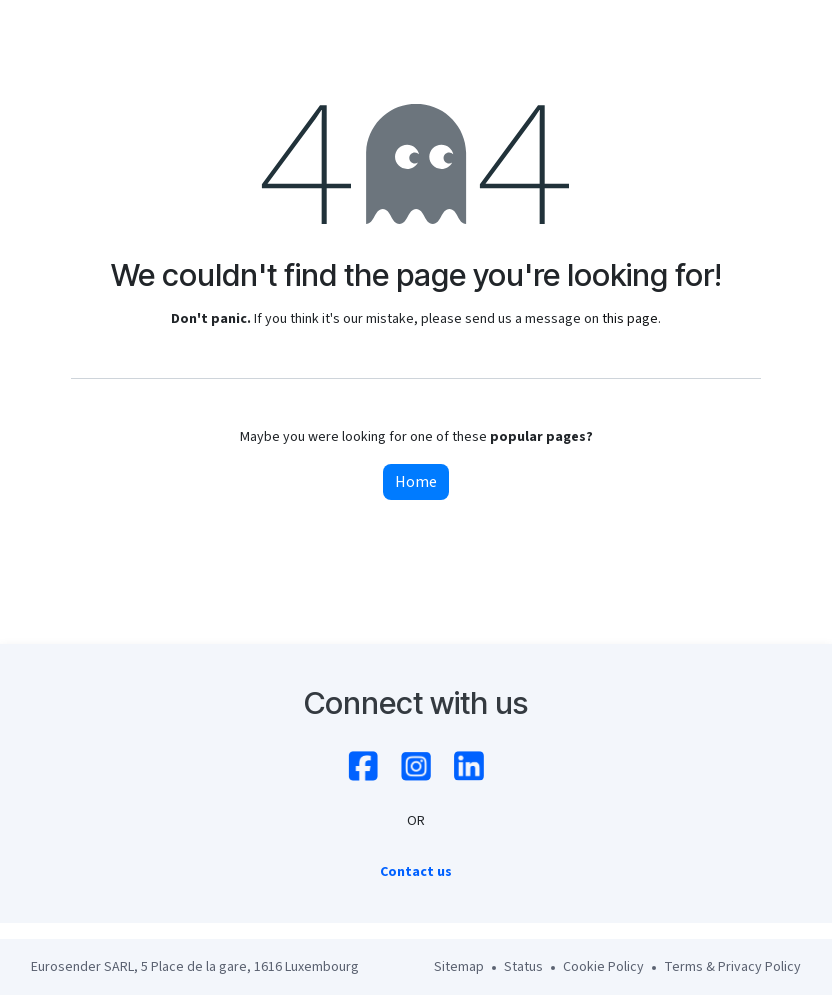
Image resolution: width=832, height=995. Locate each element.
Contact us (416, 872)
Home (416, 482)
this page (630, 319)
